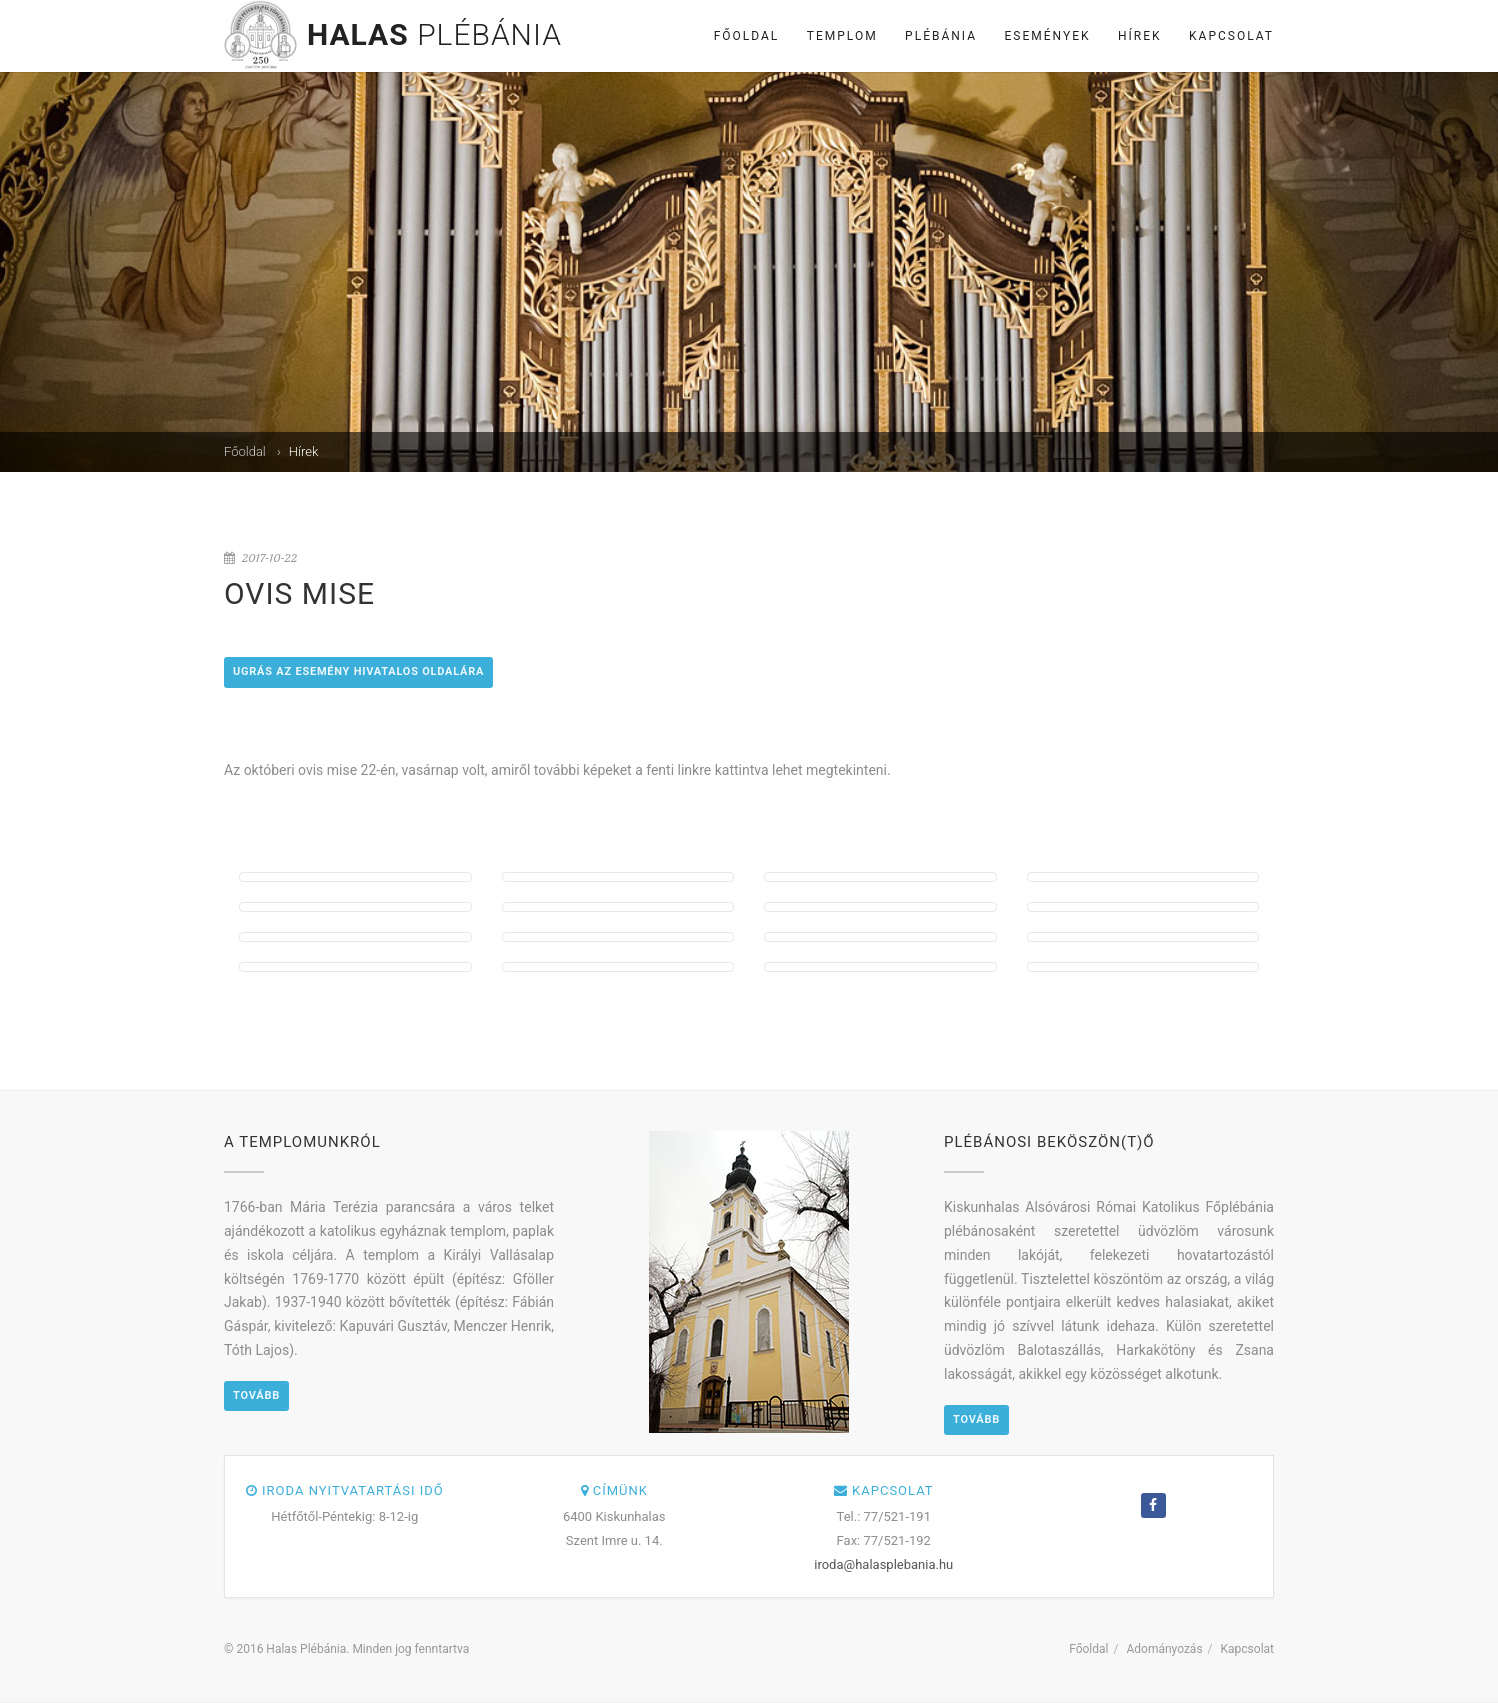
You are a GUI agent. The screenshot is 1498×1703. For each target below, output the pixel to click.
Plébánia (941, 36)
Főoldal (747, 36)
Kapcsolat (1231, 36)
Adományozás (1164, 1649)
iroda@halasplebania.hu (883, 1564)
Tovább (256, 1395)
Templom (842, 36)
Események (1048, 36)
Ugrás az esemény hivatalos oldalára (358, 671)
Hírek (1140, 36)
